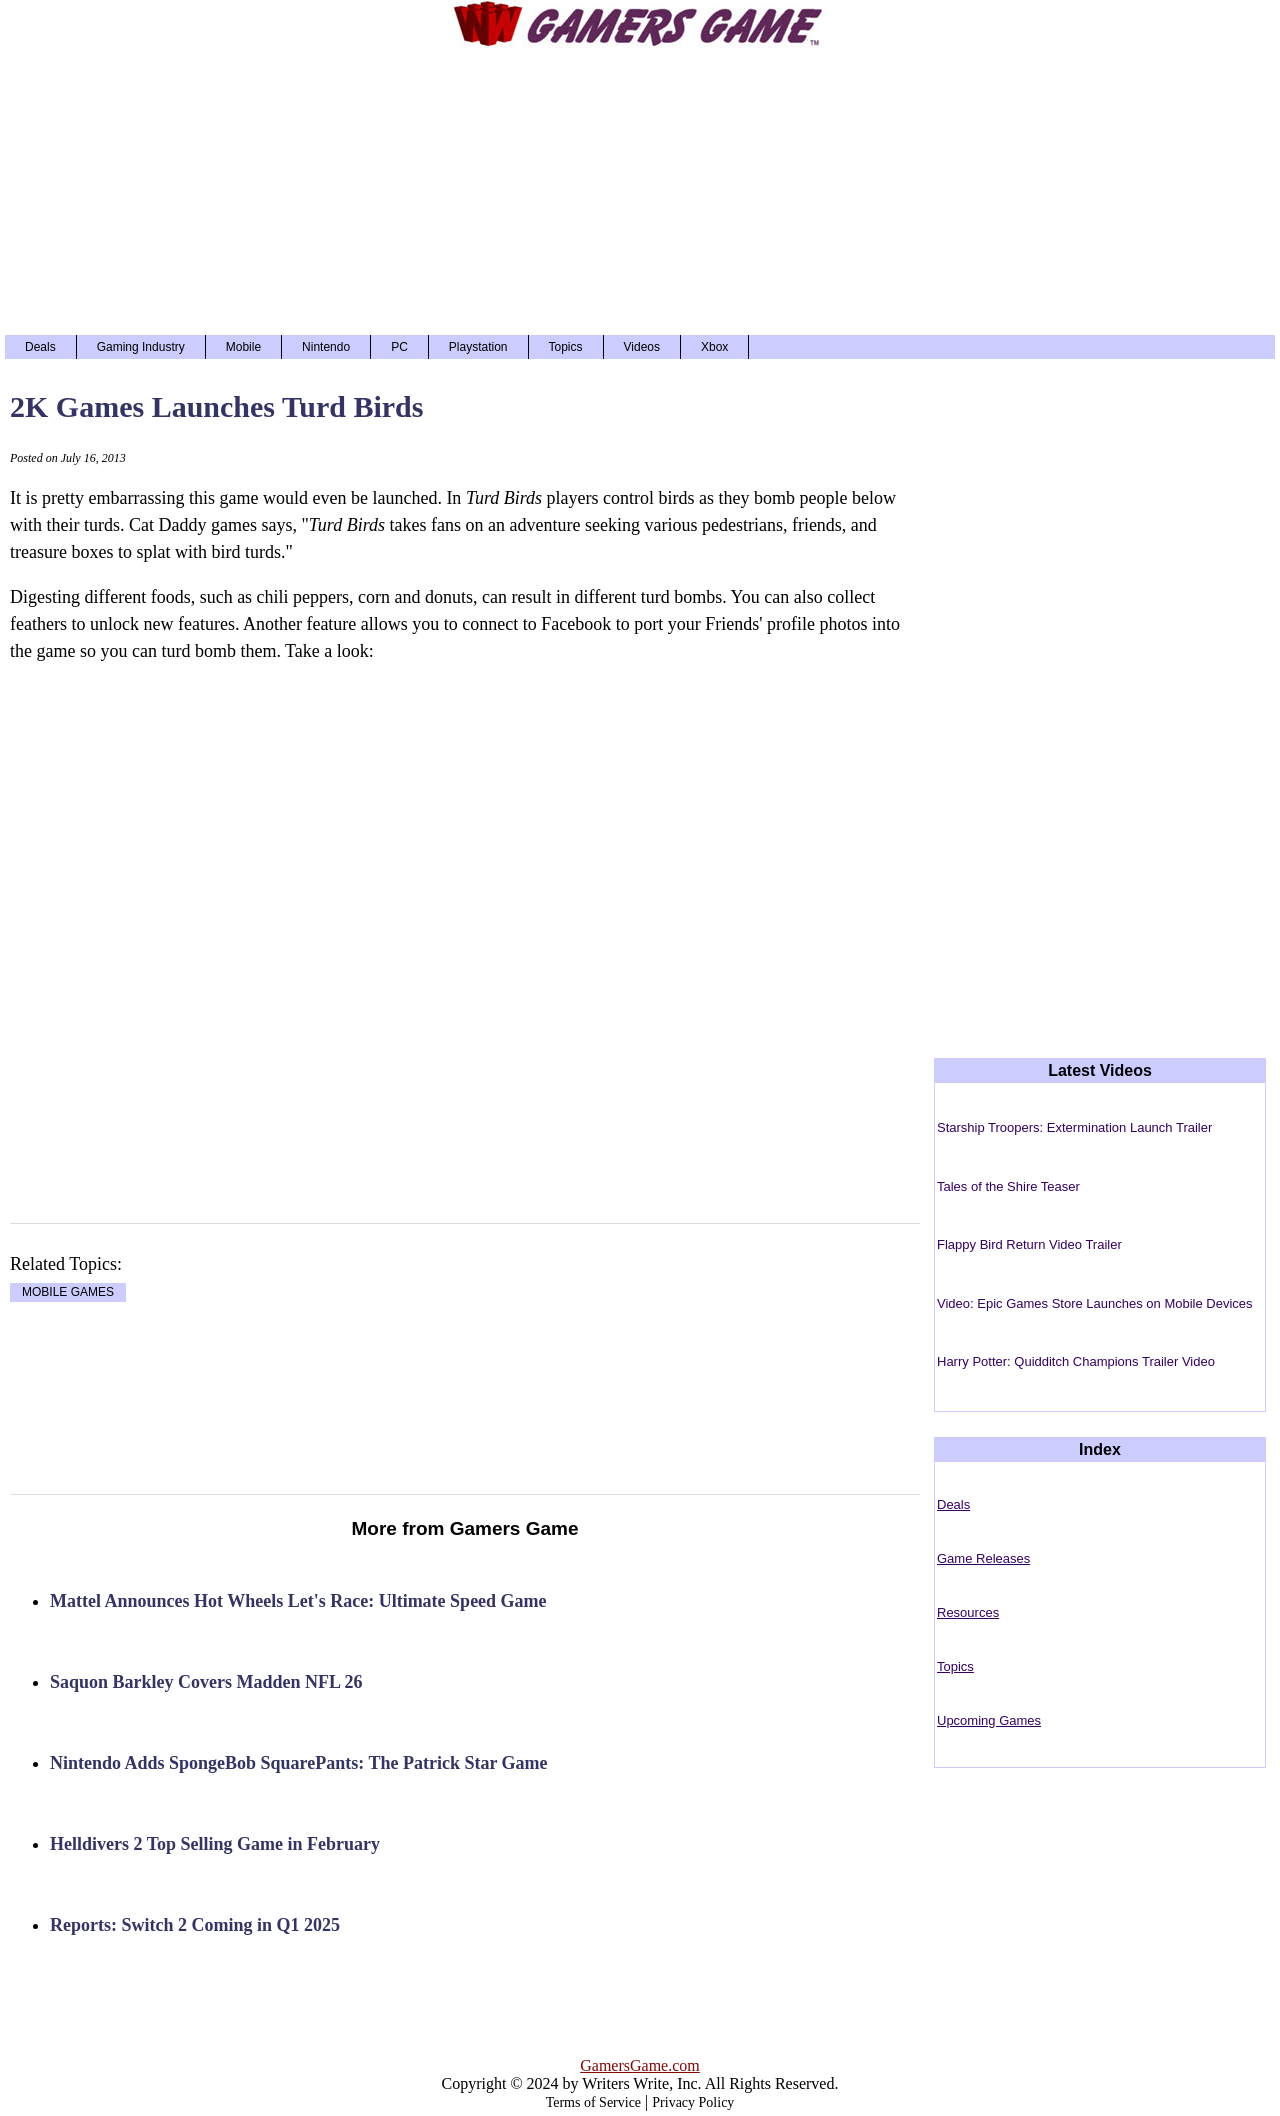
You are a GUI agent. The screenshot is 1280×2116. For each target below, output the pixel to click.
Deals (40, 347)
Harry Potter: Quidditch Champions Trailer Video (1076, 1361)
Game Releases (983, 1558)
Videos (642, 347)
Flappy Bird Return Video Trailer (1029, 1244)
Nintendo (326, 347)
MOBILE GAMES (68, 1293)
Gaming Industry (141, 347)
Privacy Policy (693, 2102)
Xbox (714, 347)
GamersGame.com (640, 2065)
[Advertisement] (640, 190)
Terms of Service (593, 2102)
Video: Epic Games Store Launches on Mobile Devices (1095, 1303)
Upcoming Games (989, 1720)
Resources (968, 1612)
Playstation (478, 347)
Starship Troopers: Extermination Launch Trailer (1074, 1127)
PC (399, 347)
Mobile (243, 347)
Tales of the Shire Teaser (1008, 1186)
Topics (566, 347)
